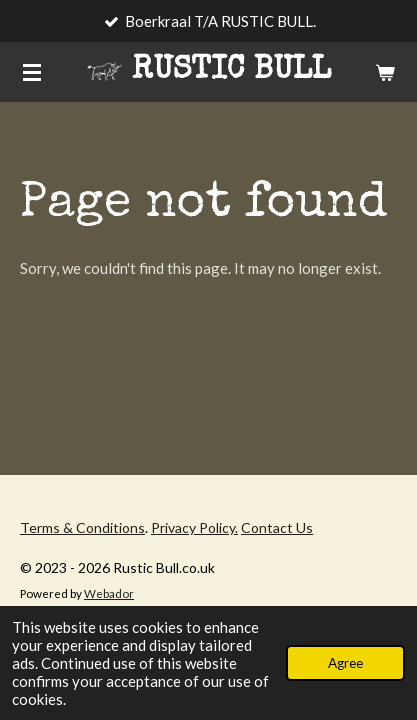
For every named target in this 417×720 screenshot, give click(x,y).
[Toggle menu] (32, 72)
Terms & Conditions (82, 527)
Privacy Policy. (194, 527)
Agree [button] (345, 663)
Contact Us (277, 527)
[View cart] (385, 72)
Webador (109, 593)
